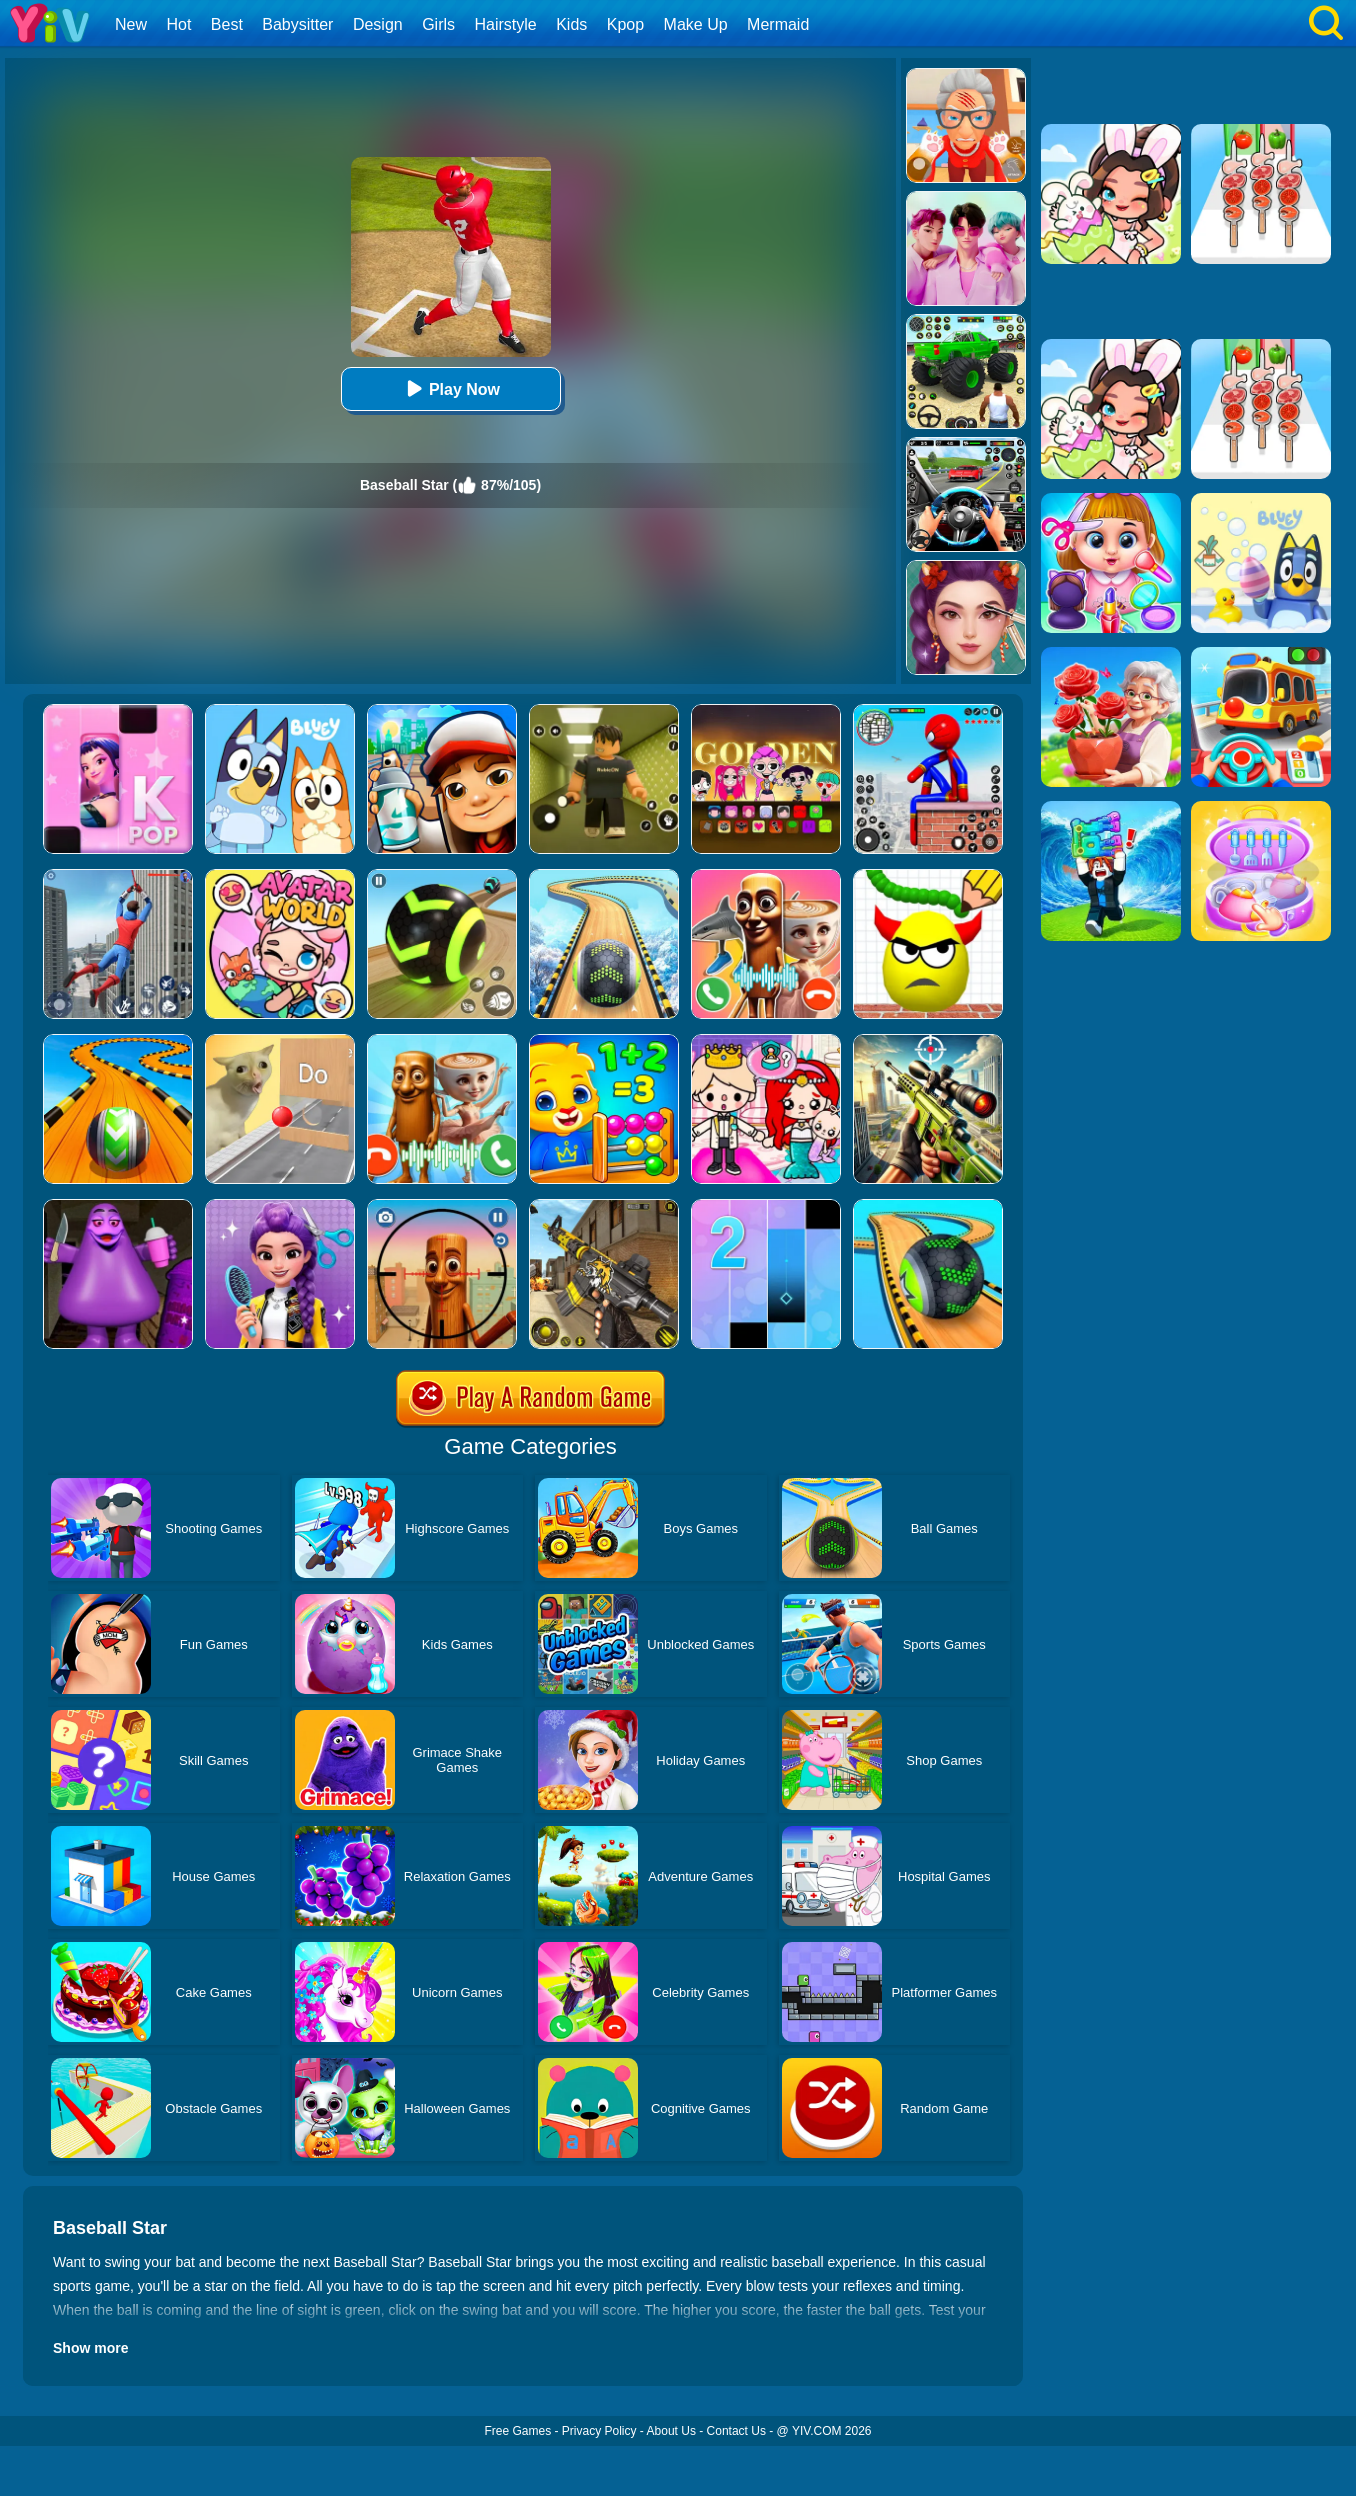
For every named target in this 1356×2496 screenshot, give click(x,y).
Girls (438, 24)
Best (227, 24)
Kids (571, 24)
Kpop (625, 24)
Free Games (517, 2431)
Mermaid (778, 24)
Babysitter (297, 24)
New (131, 24)
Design (378, 24)
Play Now (450, 388)
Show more (90, 2348)
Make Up (696, 24)
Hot (178, 24)
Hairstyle (506, 24)
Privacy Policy (599, 2431)
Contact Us (736, 2431)
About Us (671, 2431)
